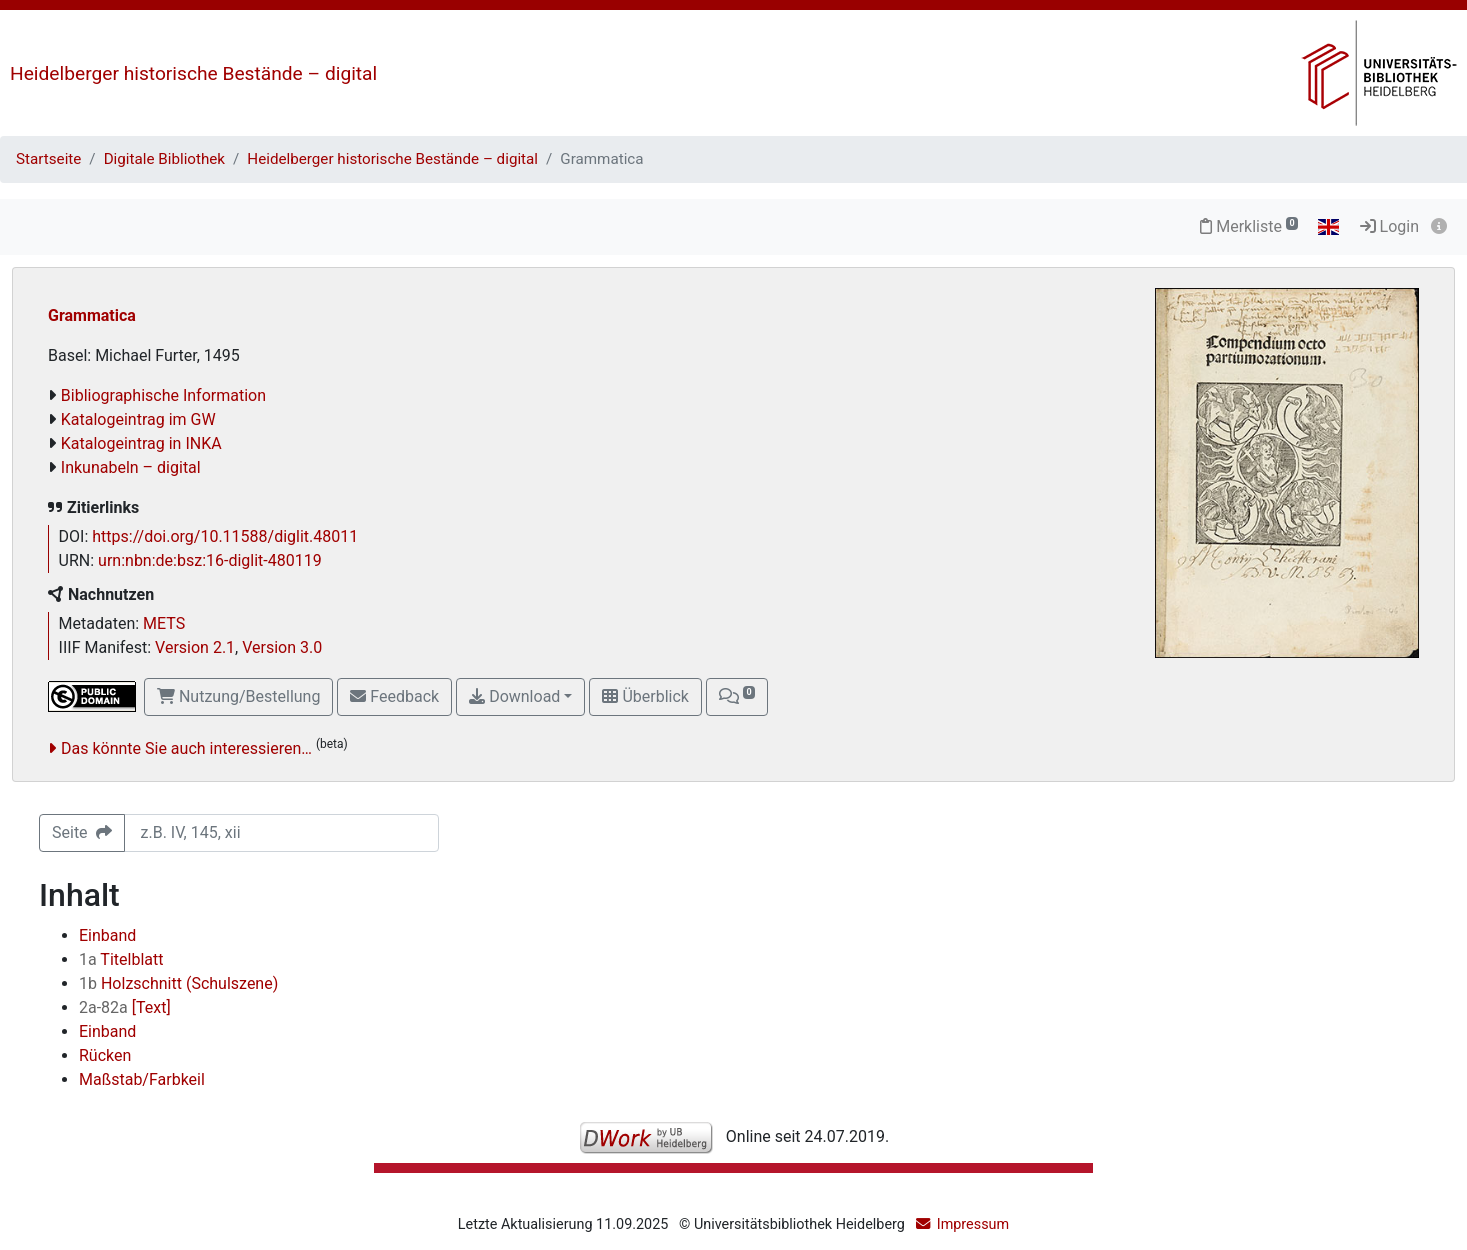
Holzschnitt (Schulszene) (178, 983)
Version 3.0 (282, 647)
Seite (82, 832)
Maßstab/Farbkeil (142, 1079)
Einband (107, 935)
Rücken (105, 1055)
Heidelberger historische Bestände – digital (193, 73)
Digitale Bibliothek (164, 159)
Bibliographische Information (163, 395)
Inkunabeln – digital (131, 467)
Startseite (48, 159)
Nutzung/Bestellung (238, 696)
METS (164, 623)
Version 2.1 (195, 647)
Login (1389, 226)
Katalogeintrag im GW (138, 419)
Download (514, 696)
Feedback (394, 696)
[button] (737, 697)
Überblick (645, 696)
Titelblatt (121, 959)
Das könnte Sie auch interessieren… (186, 748)
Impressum (973, 1224)
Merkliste (1249, 226)
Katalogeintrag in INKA (141, 443)
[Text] (125, 1007)
